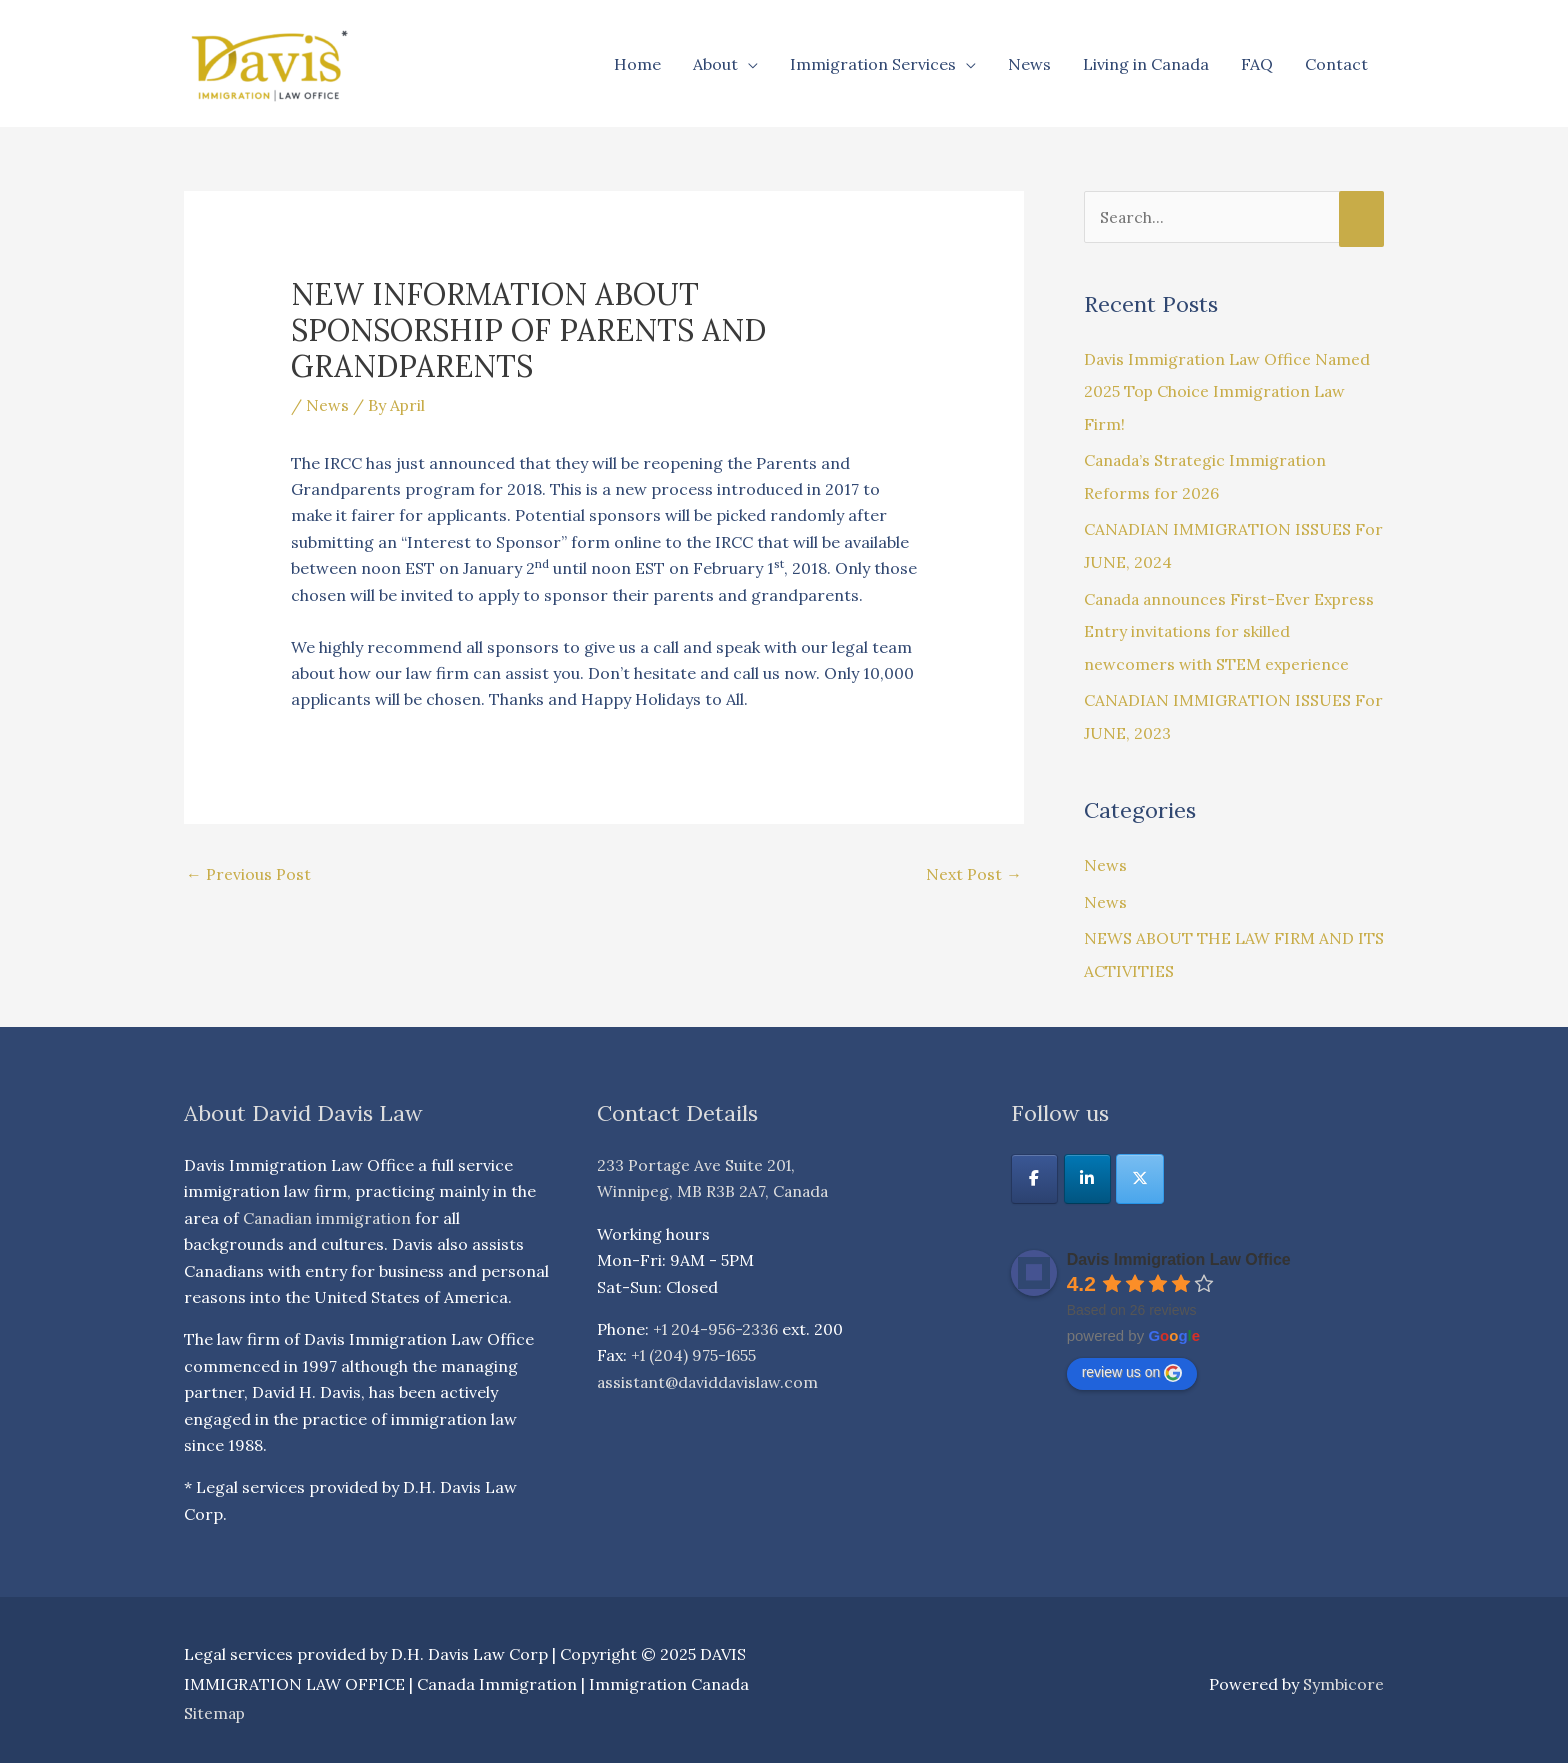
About (715, 64)
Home (637, 64)
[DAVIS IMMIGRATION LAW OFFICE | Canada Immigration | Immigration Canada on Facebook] (1035, 1171)
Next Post (974, 875)
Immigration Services (873, 64)
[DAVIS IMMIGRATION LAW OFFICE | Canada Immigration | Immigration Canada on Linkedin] (1088, 1171)
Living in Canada (1146, 64)
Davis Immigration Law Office (1179, 1251)
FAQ (1257, 64)
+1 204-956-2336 (716, 1321)
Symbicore (1343, 1675)
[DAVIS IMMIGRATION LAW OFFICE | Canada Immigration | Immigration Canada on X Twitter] (1142, 1171)
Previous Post (248, 875)
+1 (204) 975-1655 (695, 1347)
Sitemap (215, 1705)
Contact (1336, 64)
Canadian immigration (329, 1210)
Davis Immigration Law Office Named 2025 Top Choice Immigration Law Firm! (1229, 391)
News (1029, 64)
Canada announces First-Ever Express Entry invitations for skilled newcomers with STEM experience (1231, 627)
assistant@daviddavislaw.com (710, 1374)
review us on (1132, 1364)
